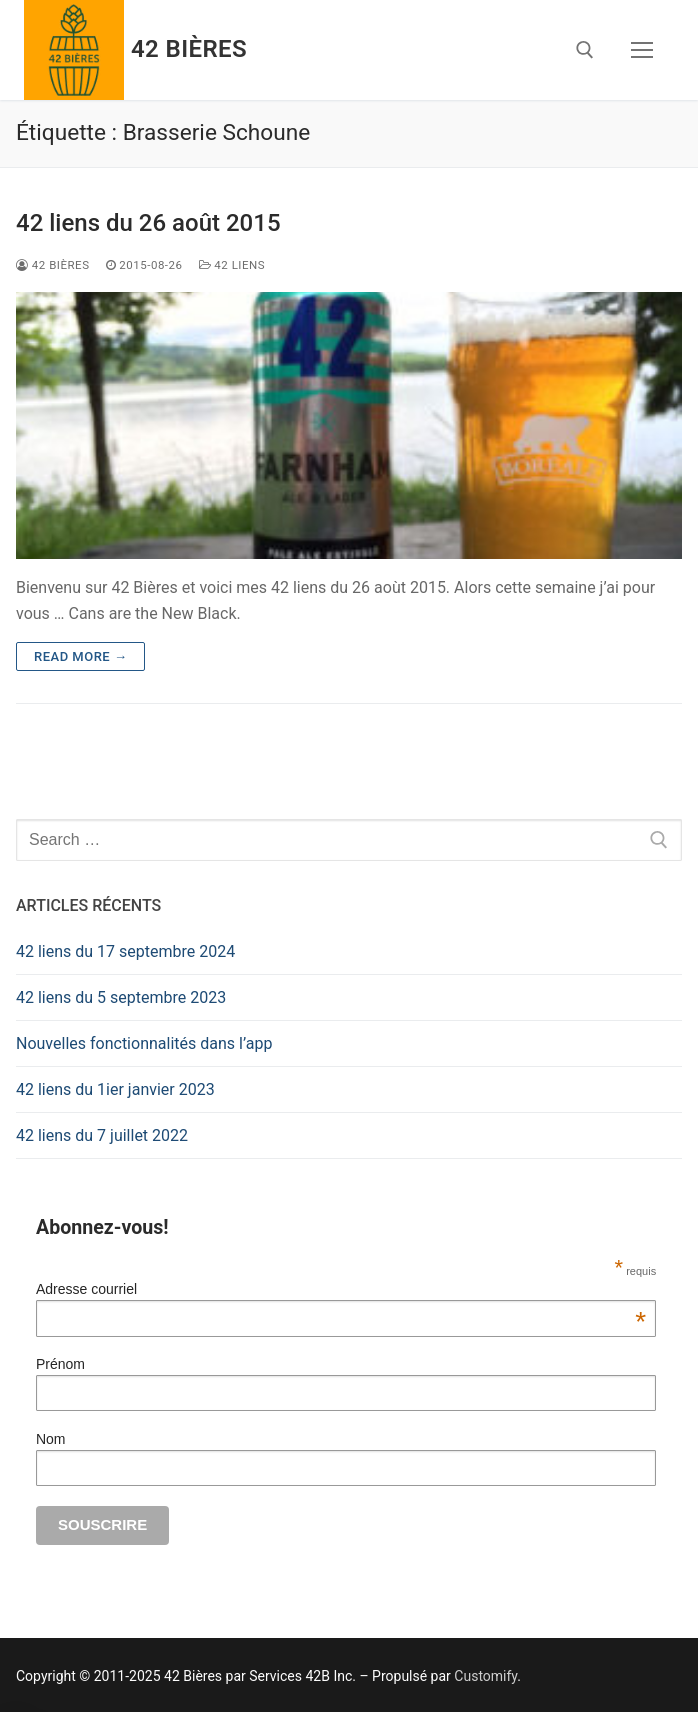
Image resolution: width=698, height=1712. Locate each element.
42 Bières (189, 49)
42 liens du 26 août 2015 (148, 223)
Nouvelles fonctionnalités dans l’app (144, 1043)
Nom (51, 1439)
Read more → (80, 656)
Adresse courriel (341, 1289)
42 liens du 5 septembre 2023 (121, 997)
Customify (485, 1676)
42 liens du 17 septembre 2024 (125, 951)
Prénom (60, 1364)
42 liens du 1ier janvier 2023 (115, 1089)
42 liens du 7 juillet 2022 (102, 1135)
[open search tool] (585, 50)
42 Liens (232, 265)
